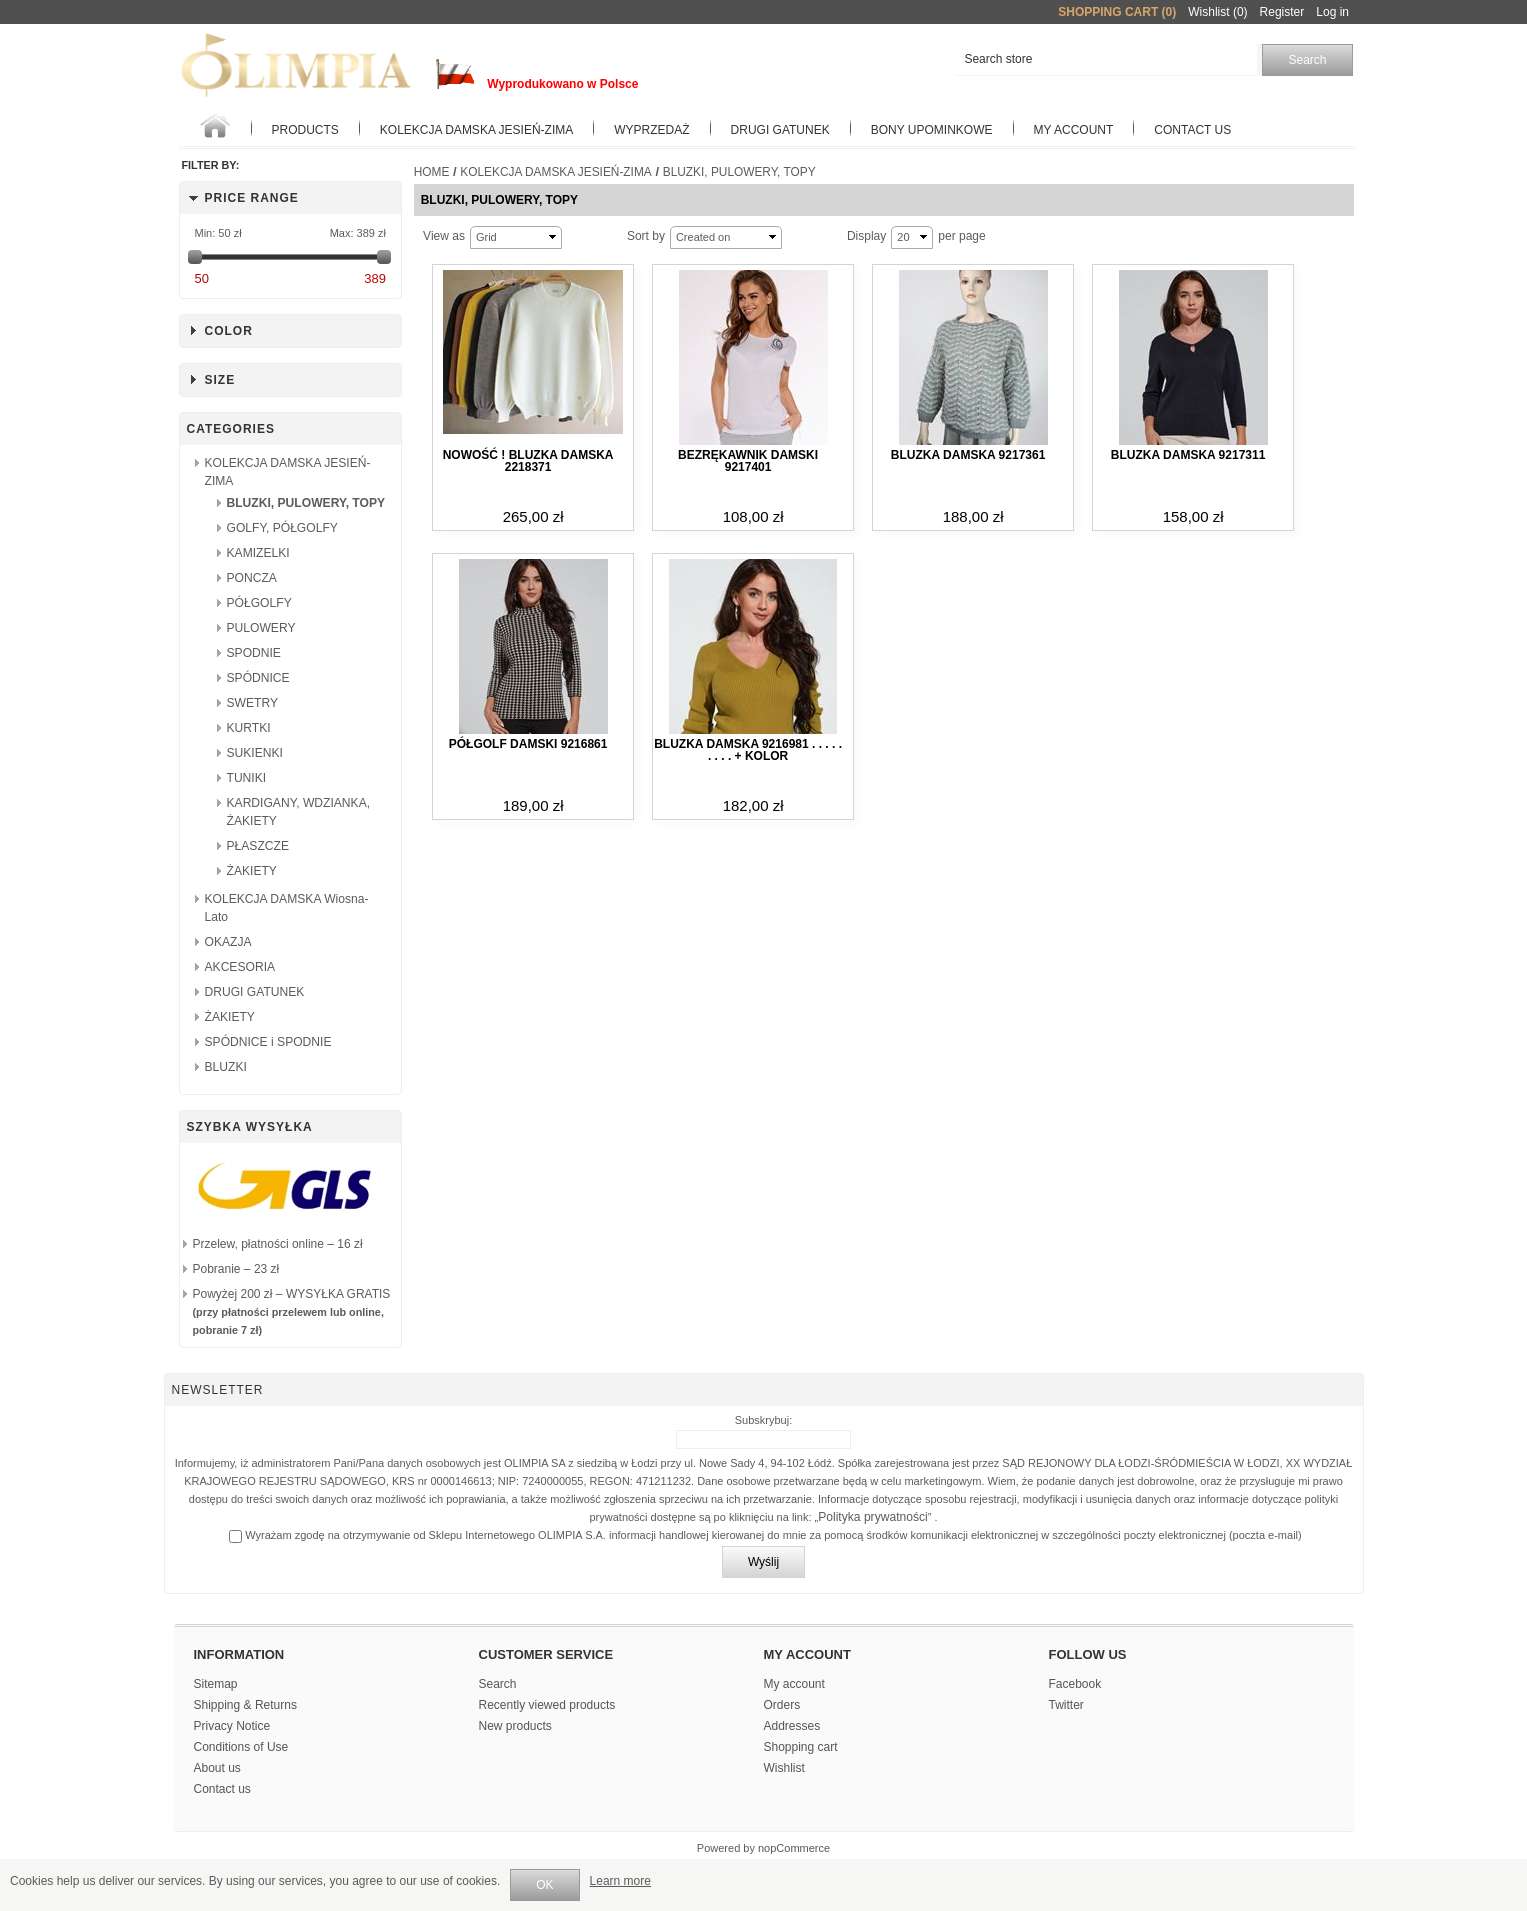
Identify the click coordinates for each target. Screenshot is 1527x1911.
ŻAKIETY (252, 871)
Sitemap (216, 1684)
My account (1074, 130)
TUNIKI (247, 778)
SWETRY (253, 703)
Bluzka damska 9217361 (968, 455)
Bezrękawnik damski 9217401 (748, 461)
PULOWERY (261, 628)
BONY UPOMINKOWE (932, 130)
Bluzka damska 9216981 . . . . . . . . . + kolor (748, 750)
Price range (252, 198)
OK (544, 1885)
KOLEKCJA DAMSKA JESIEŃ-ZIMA (476, 130)
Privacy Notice (232, 1726)
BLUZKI (226, 1067)
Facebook (1075, 1684)
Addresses (792, 1726)
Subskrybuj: (763, 1420)
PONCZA (252, 578)
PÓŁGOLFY (259, 603)
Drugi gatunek (780, 130)
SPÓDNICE (258, 678)
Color (229, 331)
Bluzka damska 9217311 (1188, 455)
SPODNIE (254, 653)
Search (498, 1684)
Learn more (620, 1881)
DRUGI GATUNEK (255, 992)
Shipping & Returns (245, 1705)
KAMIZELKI (258, 553)
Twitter (1066, 1705)
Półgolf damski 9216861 (528, 744)
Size (220, 380)
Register (1282, 12)
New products (515, 1726)
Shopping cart (801, 1747)
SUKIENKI (255, 753)
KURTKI (249, 728)
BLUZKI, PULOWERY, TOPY (306, 503)
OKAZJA (228, 942)
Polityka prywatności (873, 1517)
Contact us (1192, 130)
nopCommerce (794, 1848)
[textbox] (1105, 59)
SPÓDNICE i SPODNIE (268, 1042)
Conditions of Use (241, 1747)
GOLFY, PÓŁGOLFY (282, 528)
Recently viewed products (547, 1705)
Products (305, 130)
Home (432, 172)
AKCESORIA (240, 967)
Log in (1332, 12)
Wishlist (784, 1768)
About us (217, 1768)
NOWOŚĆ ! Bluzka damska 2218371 (528, 461)
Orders (782, 1705)
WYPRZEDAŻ (651, 130)
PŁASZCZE (258, 846)
